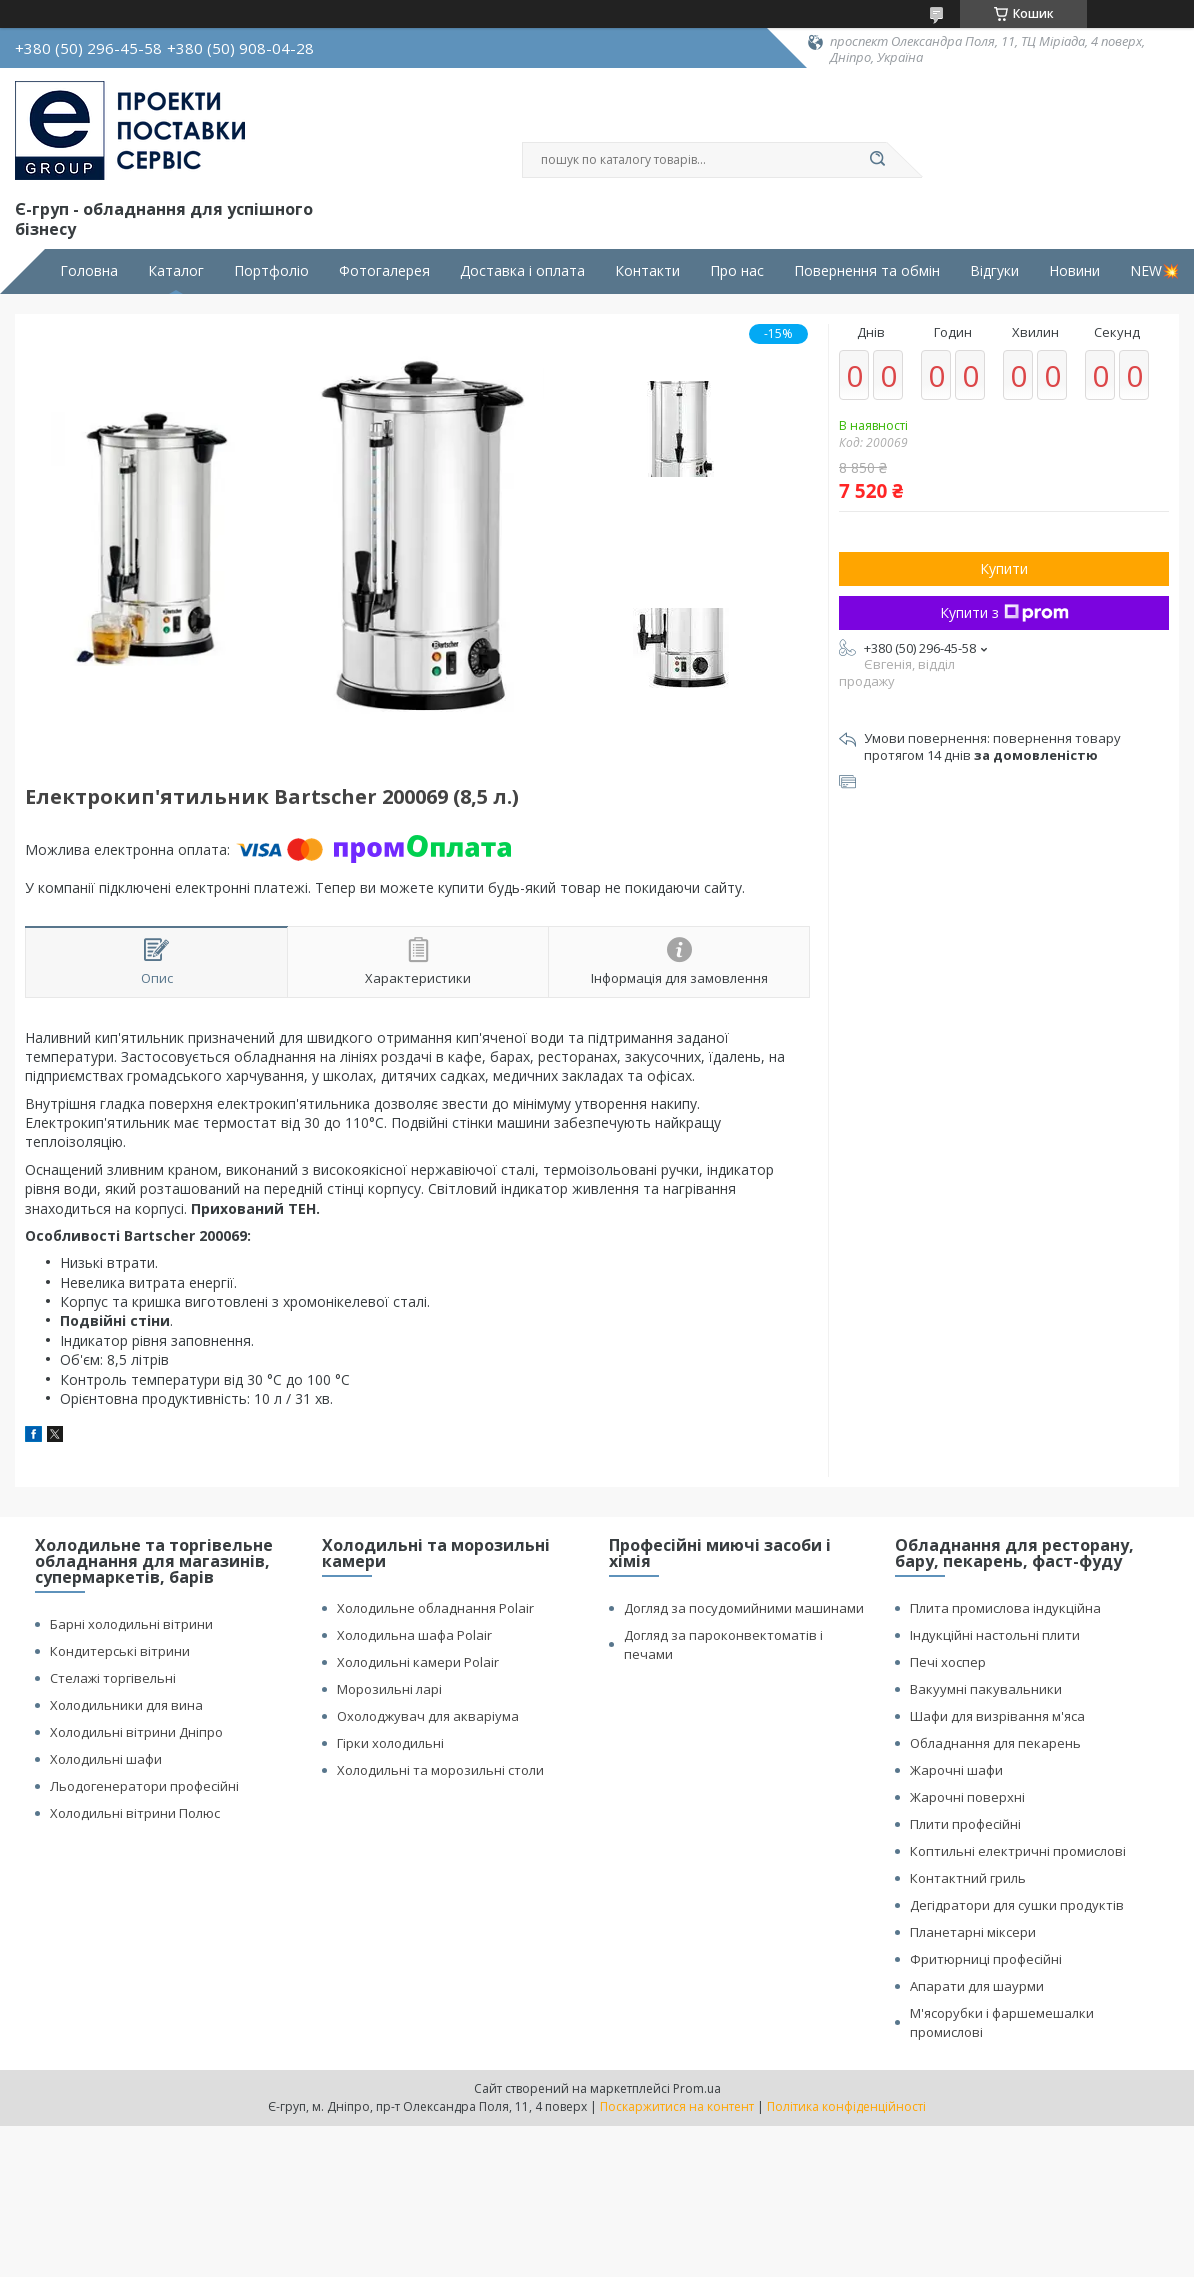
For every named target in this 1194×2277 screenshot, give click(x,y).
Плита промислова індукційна (1005, 1608)
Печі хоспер (948, 1662)
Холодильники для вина (126, 1705)
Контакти (647, 271)
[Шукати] (877, 160)
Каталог (176, 271)
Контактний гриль (968, 1878)
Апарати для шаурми (977, 1986)
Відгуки (994, 271)
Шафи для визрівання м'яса (997, 1716)
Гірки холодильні (390, 1743)
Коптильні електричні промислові (1018, 1851)
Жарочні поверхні (967, 1797)
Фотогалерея (384, 271)
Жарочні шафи (956, 1770)
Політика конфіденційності (846, 2106)
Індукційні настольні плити (995, 1635)
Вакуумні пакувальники (986, 1689)
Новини (1074, 271)
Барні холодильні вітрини (131, 1624)
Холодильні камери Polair (418, 1662)
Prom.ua (697, 2088)
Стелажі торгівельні (113, 1678)
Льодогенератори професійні (144, 1786)
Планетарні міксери (973, 1932)
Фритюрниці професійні (986, 1959)
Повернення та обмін (867, 271)
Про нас (737, 271)
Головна (89, 271)
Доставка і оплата (522, 271)
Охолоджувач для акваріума (428, 1716)
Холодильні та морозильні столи (440, 1770)
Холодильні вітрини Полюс (135, 1813)
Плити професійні (965, 1824)
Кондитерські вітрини (120, 1651)
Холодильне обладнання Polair (435, 1608)
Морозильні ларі (389, 1689)
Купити (1004, 568)
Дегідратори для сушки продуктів (1017, 1905)
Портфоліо (271, 271)
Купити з (1004, 612)
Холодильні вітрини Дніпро (136, 1732)
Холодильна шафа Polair (414, 1635)
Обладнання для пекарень (995, 1743)
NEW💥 (1154, 271)
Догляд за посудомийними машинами (744, 1608)
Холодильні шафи (106, 1759)
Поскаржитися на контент (677, 2106)
